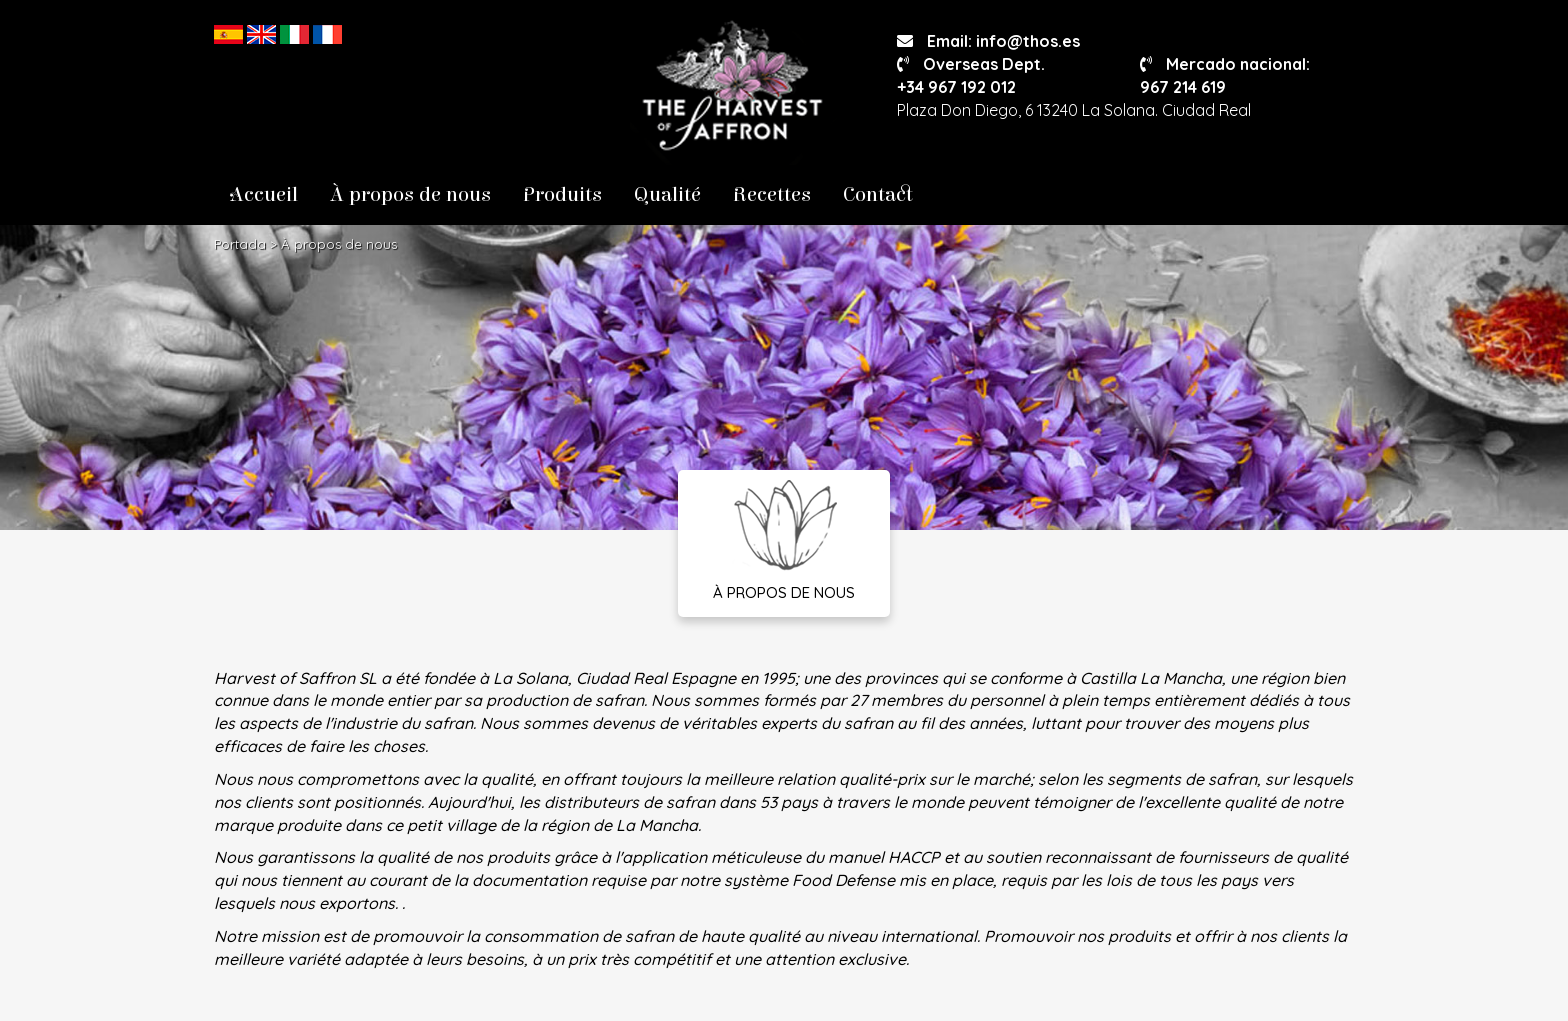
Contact (878, 194)
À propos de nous (410, 194)
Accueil (263, 194)
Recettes (772, 194)
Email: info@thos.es (988, 41)
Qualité (667, 194)
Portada (240, 244)
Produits (562, 194)
